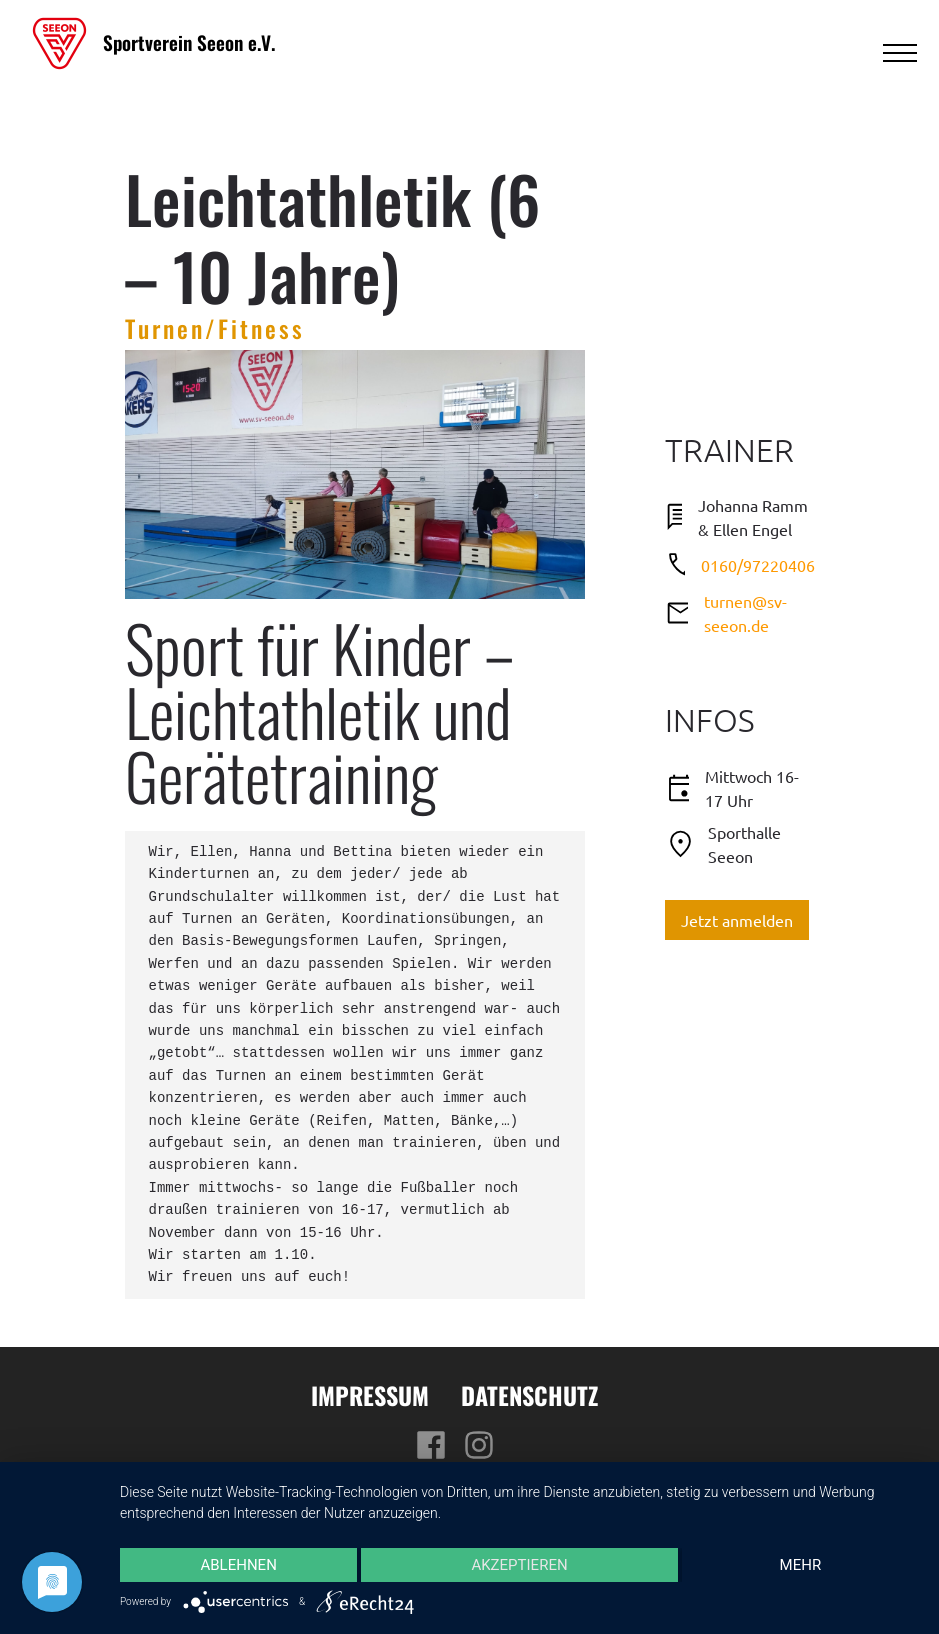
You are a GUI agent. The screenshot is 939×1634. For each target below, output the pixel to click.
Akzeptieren (519, 1565)
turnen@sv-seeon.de (745, 613)
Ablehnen (238, 1565)
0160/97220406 (758, 565)
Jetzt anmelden (737, 920)
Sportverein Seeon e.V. (189, 42)
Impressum (370, 1395)
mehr (801, 1565)
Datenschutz (529, 1395)
